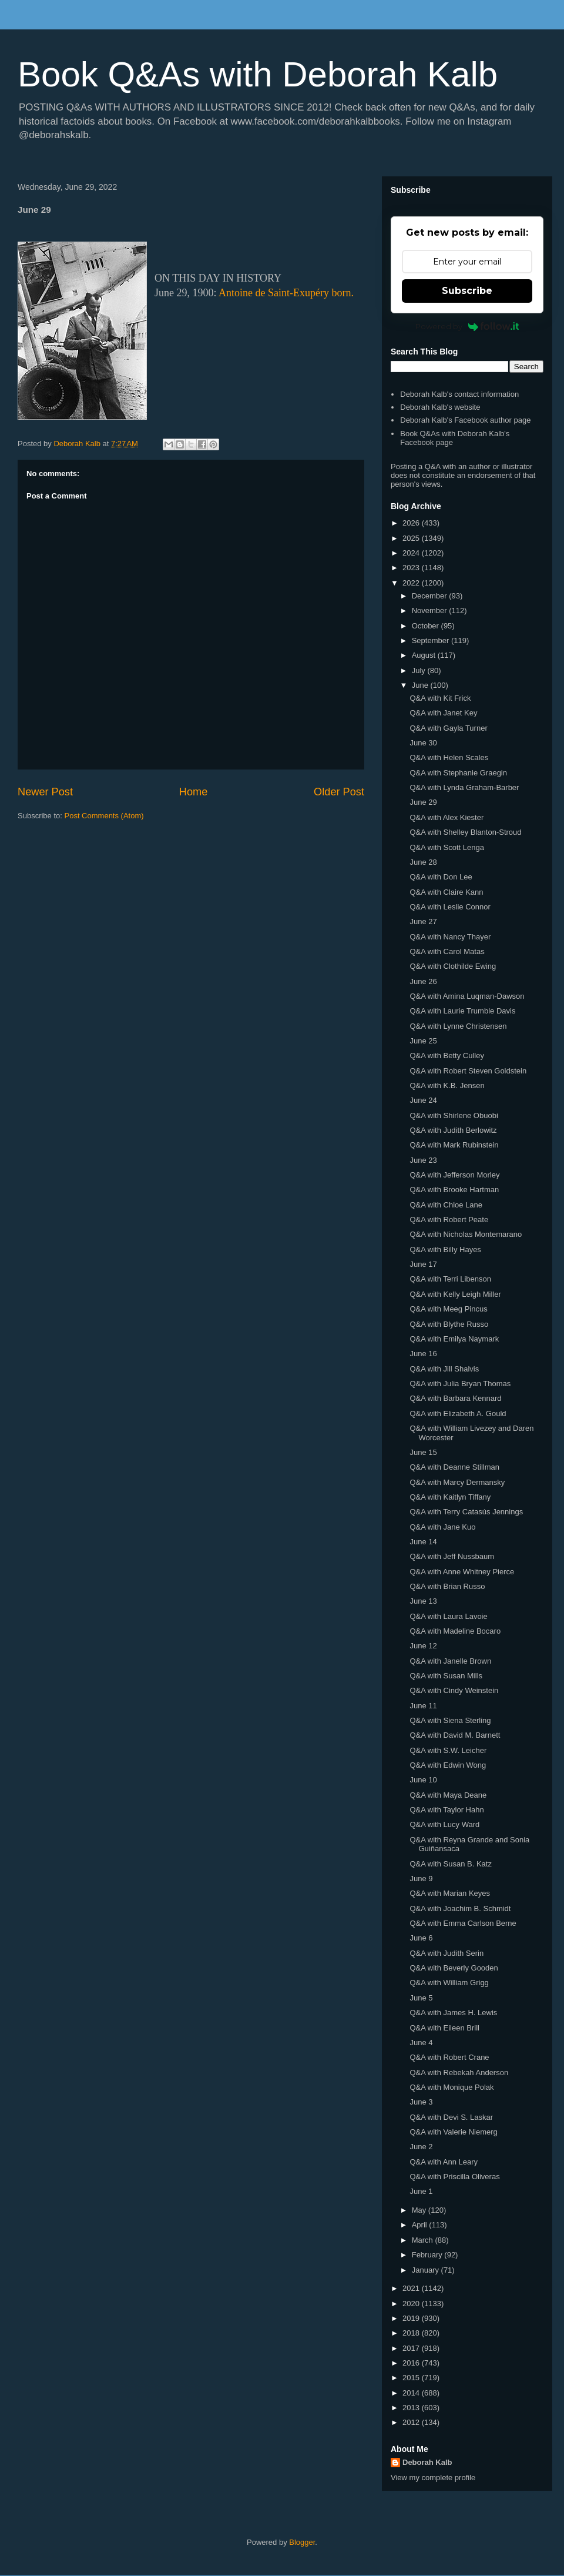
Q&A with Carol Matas (446, 951)
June (421, 685)
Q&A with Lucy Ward (444, 1824)
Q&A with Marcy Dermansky (457, 1482)
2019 (412, 2318)
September (431, 640)
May (420, 2210)
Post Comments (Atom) (104, 815)
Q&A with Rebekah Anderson (458, 2072)
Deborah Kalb (427, 2462)
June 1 (420, 2191)
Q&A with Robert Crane (449, 2057)
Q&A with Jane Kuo (442, 1527)
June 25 (423, 1040)
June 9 (420, 1878)
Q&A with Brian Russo (447, 1586)
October (426, 625)
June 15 (423, 1452)
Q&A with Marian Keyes (449, 1893)
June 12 (423, 1645)
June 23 (423, 1160)
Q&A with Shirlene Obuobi (453, 1115)
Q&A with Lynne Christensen (457, 1026)
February (428, 2254)
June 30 (423, 742)
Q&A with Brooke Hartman (454, 1189)
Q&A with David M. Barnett (454, 1735)
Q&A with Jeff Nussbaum (451, 1556)
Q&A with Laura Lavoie (448, 1616)
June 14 (423, 1541)
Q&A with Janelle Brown (450, 1661)
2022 (412, 582)
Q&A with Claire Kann (446, 892)
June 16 (423, 1353)
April (420, 2224)
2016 (412, 2362)
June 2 (420, 2146)
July (420, 670)
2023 (412, 567)
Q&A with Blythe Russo (448, 1324)
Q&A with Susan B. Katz (450, 1863)
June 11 (423, 1705)
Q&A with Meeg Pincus (448, 1308)
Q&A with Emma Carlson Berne (462, 1923)
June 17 (423, 1264)
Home (193, 792)
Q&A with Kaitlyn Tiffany (450, 1497)
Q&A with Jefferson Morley (454, 1174)
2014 (412, 2392)
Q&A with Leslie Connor (449, 906)
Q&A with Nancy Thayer (450, 936)
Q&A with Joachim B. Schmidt (460, 1908)
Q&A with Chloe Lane (445, 1204)
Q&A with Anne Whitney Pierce (461, 1571)
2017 (412, 2348)
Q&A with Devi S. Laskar (451, 2117)
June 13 (423, 1601)
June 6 (420, 1937)
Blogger (302, 2542)
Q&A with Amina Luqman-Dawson (466, 996)
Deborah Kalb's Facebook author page (465, 420)
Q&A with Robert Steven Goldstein (467, 1070)
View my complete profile (433, 2477)
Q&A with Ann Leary (443, 2161)
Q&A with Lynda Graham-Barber (464, 787)
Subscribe (467, 290)
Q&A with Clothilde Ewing (452, 966)
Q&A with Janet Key (443, 712)
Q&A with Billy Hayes (445, 1249)
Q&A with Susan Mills (445, 1675)
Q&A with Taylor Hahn (446, 1809)
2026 (412, 522)
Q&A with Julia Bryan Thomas (460, 1383)
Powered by (467, 326)
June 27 (423, 921)
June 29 (423, 802)
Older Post (339, 792)
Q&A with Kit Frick (440, 698)
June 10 (423, 1779)
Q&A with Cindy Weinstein (453, 1690)
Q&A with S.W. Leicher (447, 1750)
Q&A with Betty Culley (446, 1055)
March (423, 2240)
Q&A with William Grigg (448, 1982)
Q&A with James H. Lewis (453, 2012)
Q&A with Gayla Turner (448, 728)
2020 (412, 2303)
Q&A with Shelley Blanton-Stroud (465, 832)
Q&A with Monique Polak (451, 2087)
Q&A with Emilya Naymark (454, 1338)
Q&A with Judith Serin (446, 1953)
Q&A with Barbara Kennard (455, 1398)
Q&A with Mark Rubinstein (453, 1144)
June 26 (423, 981)
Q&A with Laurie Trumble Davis (462, 1010)
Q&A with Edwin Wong (447, 1765)
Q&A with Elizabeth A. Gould (457, 1413)
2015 (412, 2377)
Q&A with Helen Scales (448, 757)
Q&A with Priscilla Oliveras (454, 2176)
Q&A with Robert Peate (448, 1219)
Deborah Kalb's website (440, 407)
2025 (412, 538)
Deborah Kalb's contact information (459, 394)
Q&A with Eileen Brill (444, 2027)
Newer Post (45, 792)
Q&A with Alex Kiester (446, 817)
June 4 (420, 2042)
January (426, 2270)
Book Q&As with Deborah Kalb (258, 74)
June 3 (420, 2101)
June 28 (423, 862)
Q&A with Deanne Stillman (454, 1467)
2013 (412, 2407)
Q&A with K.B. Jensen (446, 1085)
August (425, 655)
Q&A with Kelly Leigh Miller (455, 1294)
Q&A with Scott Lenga (446, 847)
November (430, 610)
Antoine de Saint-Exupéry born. (286, 293)
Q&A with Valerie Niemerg (453, 2131)
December (430, 595)
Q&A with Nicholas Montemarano (465, 1234)
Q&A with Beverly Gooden (453, 1967)
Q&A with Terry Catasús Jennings (466, 1511)
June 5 (420, 1997)
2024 (412, 552)
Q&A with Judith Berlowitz (452, 1130)
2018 (412, 2333)
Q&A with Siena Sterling (450, 1720)
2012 (412, 2422)
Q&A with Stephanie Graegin (458, 772)
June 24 (423, 1100)
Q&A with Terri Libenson (450, 1278)
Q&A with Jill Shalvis (444, 1368)
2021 (412, 2288)
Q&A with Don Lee (440, 876)
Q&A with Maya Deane (447, 1795)
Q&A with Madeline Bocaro (455, 1631)
